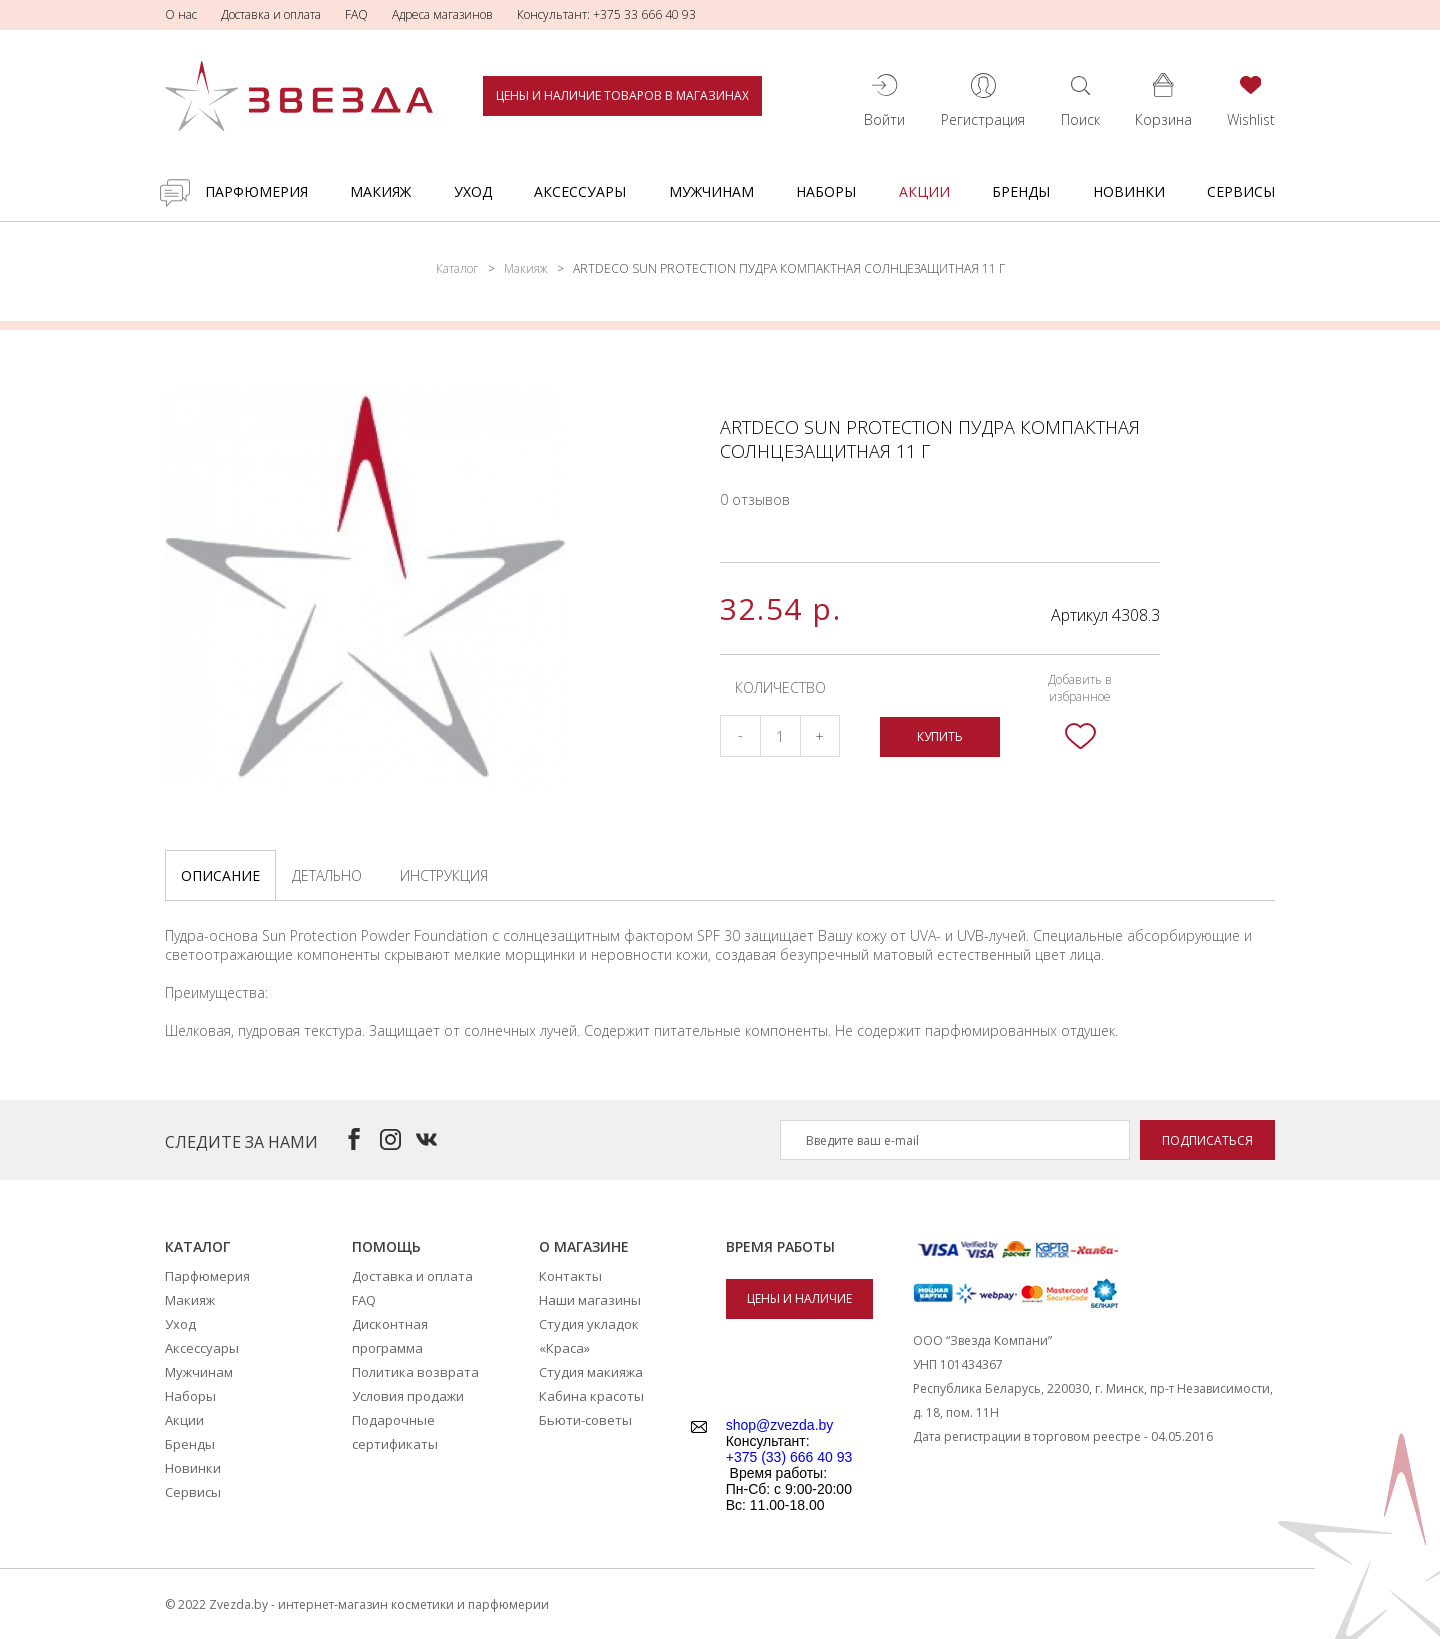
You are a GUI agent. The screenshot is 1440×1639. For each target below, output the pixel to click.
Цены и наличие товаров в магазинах (622, 95)
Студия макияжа (591, 1372)
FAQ (356, 14)
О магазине (584, 1246)
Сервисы (1241, 191)
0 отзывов (755, 499)
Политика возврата (415, 1372)
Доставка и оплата (271, 14)
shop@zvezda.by (780, 1425)
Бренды (1021, 191)
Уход (473, 191)
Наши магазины (590, 1300)
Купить (940, 736)
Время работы (780, 1246)
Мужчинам (711, 191)
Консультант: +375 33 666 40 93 (606, 14)
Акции (924, 191)
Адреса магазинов (442, 14)
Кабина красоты (591, 1396)
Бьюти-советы (585, 1420)
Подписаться (1207, 1140)
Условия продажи (408, 1396)
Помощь (386, 1246)
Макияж (380, 191)
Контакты (570, 1276)
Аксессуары (580, 191)
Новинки (1129, 191)
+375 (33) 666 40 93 (789, 1457)
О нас (181, 14)
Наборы (826, 191)
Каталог (457, 268)
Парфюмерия (256, 191)
